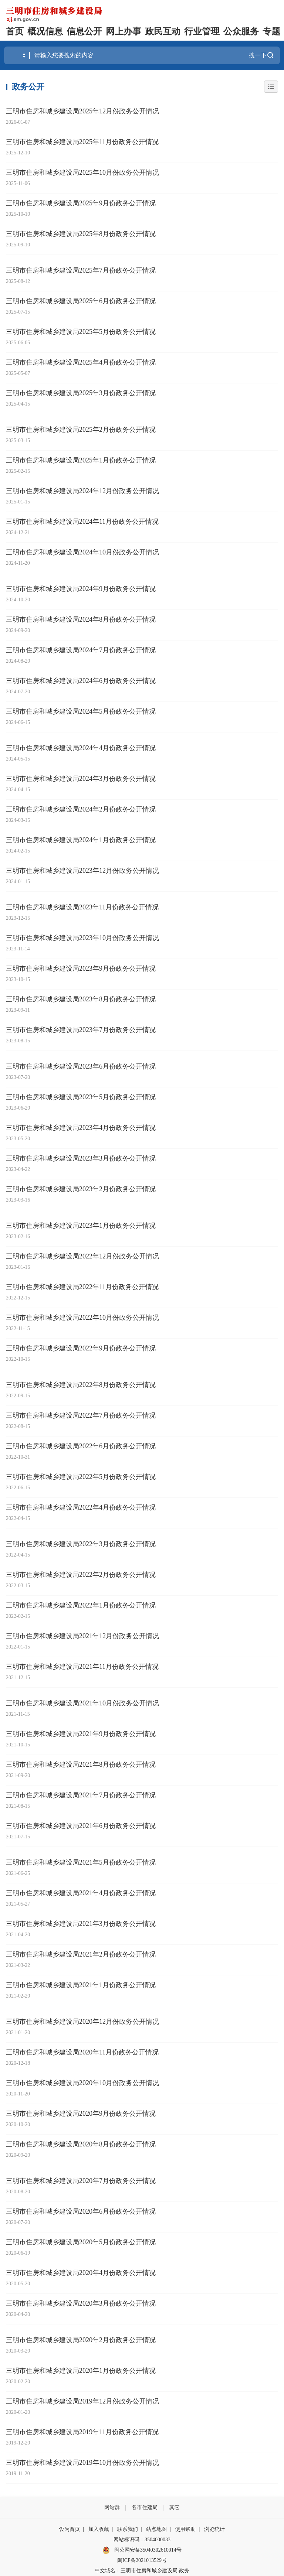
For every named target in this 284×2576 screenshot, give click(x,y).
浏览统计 (214, 2529)
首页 (15, 31)
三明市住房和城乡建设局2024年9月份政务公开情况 (81, 588)
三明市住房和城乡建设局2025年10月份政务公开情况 (82, 172)
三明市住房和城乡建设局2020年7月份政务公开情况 (81, 2180)
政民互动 (162, 31)
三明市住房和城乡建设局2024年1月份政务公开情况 (81, 840)
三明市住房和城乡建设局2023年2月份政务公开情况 (81, 1189)
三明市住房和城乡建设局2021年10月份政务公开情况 (82, 1703)
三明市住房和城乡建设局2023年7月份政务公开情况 (81, 1030)
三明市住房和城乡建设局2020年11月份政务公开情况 (82, 2052)
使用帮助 (185, 2529)
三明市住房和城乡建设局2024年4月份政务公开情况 (81, 748)
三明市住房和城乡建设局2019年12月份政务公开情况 (82, 2401)
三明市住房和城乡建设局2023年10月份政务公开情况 (82, 938)
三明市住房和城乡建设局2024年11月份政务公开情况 (82, 521)
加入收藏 (98, 2529)
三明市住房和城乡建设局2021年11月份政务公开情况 (82, 1666)
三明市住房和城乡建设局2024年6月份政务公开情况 (81, 680)
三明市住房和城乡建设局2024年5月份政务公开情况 (81, 711)
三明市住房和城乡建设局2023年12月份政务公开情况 (82, 870)
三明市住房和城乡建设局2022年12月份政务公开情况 (82, 1256)
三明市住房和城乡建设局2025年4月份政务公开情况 (81, 362)
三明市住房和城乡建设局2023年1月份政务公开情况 (81, 1225)
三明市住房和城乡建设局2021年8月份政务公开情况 (81, 1764)
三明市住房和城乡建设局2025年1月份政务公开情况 (81, 460)
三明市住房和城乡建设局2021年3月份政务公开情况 (81, 1923)
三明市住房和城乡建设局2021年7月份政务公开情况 (81, 1795)
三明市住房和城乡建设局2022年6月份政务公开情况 (81, 1446)
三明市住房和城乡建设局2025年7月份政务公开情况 (81, 270)
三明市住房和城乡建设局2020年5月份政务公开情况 (81, 2242)
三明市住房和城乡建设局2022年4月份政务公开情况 (81, 1507)
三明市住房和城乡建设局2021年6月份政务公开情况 (81, 1825)
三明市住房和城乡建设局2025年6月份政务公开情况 (81, 301)
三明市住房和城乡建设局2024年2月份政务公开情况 (81, 809)
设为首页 (69, 2529)
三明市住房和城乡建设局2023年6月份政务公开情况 (81, 1066)
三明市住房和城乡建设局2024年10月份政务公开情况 (82, 552)
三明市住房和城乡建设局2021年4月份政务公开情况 (81, 1893)
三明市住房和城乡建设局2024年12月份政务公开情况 (82, 491)
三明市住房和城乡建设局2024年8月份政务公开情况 (81, 619)
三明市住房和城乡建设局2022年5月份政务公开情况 (81, 1476)
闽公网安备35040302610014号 (142, 2550)
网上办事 (123, 31)
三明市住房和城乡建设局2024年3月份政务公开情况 (81, 778)
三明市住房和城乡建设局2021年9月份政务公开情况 (81, 1734)
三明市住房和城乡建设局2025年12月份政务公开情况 (82, 111)
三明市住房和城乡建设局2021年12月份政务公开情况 (82, 1636)
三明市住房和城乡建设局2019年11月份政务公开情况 (82, 2432)
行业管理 (202, 31)
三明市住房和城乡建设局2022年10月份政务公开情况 (82, 1317)
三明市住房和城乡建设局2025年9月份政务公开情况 (81, 203)
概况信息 (45, 31)
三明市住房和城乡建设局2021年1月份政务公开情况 (81, 1985)
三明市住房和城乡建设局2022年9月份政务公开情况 (81, 1348)
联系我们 (127, 2529)
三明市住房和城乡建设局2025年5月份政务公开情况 (81, 331)
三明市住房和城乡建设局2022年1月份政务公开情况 (81, 1605)
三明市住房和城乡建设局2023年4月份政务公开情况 (81, 1127)
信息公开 (84, 31)
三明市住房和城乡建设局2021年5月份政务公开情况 (81, 1862)
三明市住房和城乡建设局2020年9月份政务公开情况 (81, 2113)
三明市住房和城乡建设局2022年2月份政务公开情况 (81, 1574)
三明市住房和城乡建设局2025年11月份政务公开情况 (82, 142)
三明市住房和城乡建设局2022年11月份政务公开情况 (82, 1287)
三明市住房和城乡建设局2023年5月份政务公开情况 (81, 1097)
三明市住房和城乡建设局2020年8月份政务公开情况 (81, 2144)
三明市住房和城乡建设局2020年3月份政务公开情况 (81, 2303)
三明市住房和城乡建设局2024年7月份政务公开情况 (81, 650)
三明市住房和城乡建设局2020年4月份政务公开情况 (81, 2272)
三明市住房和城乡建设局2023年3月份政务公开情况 (81, 1158)
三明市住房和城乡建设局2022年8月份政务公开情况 (81, 1384)
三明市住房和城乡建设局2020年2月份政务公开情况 (81, 2340)
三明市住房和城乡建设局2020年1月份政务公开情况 (81, 2370)
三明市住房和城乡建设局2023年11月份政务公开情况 (82, 907)
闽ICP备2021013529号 (142, 2560)
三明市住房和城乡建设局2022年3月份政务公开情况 (81, 1544)
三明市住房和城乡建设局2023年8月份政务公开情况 (81, 999)
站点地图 (156, 2529)
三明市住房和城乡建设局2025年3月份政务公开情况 (81, 393)
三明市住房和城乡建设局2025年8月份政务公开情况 (81, 234)
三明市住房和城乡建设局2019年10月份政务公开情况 (82, 2462)
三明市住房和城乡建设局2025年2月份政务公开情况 (81, 429)
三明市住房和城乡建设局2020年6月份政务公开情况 (81, 2211)
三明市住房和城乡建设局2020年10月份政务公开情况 (82, 2083)
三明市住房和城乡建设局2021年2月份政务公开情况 (81, 1954)
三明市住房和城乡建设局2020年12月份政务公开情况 (82, 2021)
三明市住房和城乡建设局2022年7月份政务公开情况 (81, 1415)
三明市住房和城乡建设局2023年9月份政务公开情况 (81, 968)
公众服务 (241, 31)
